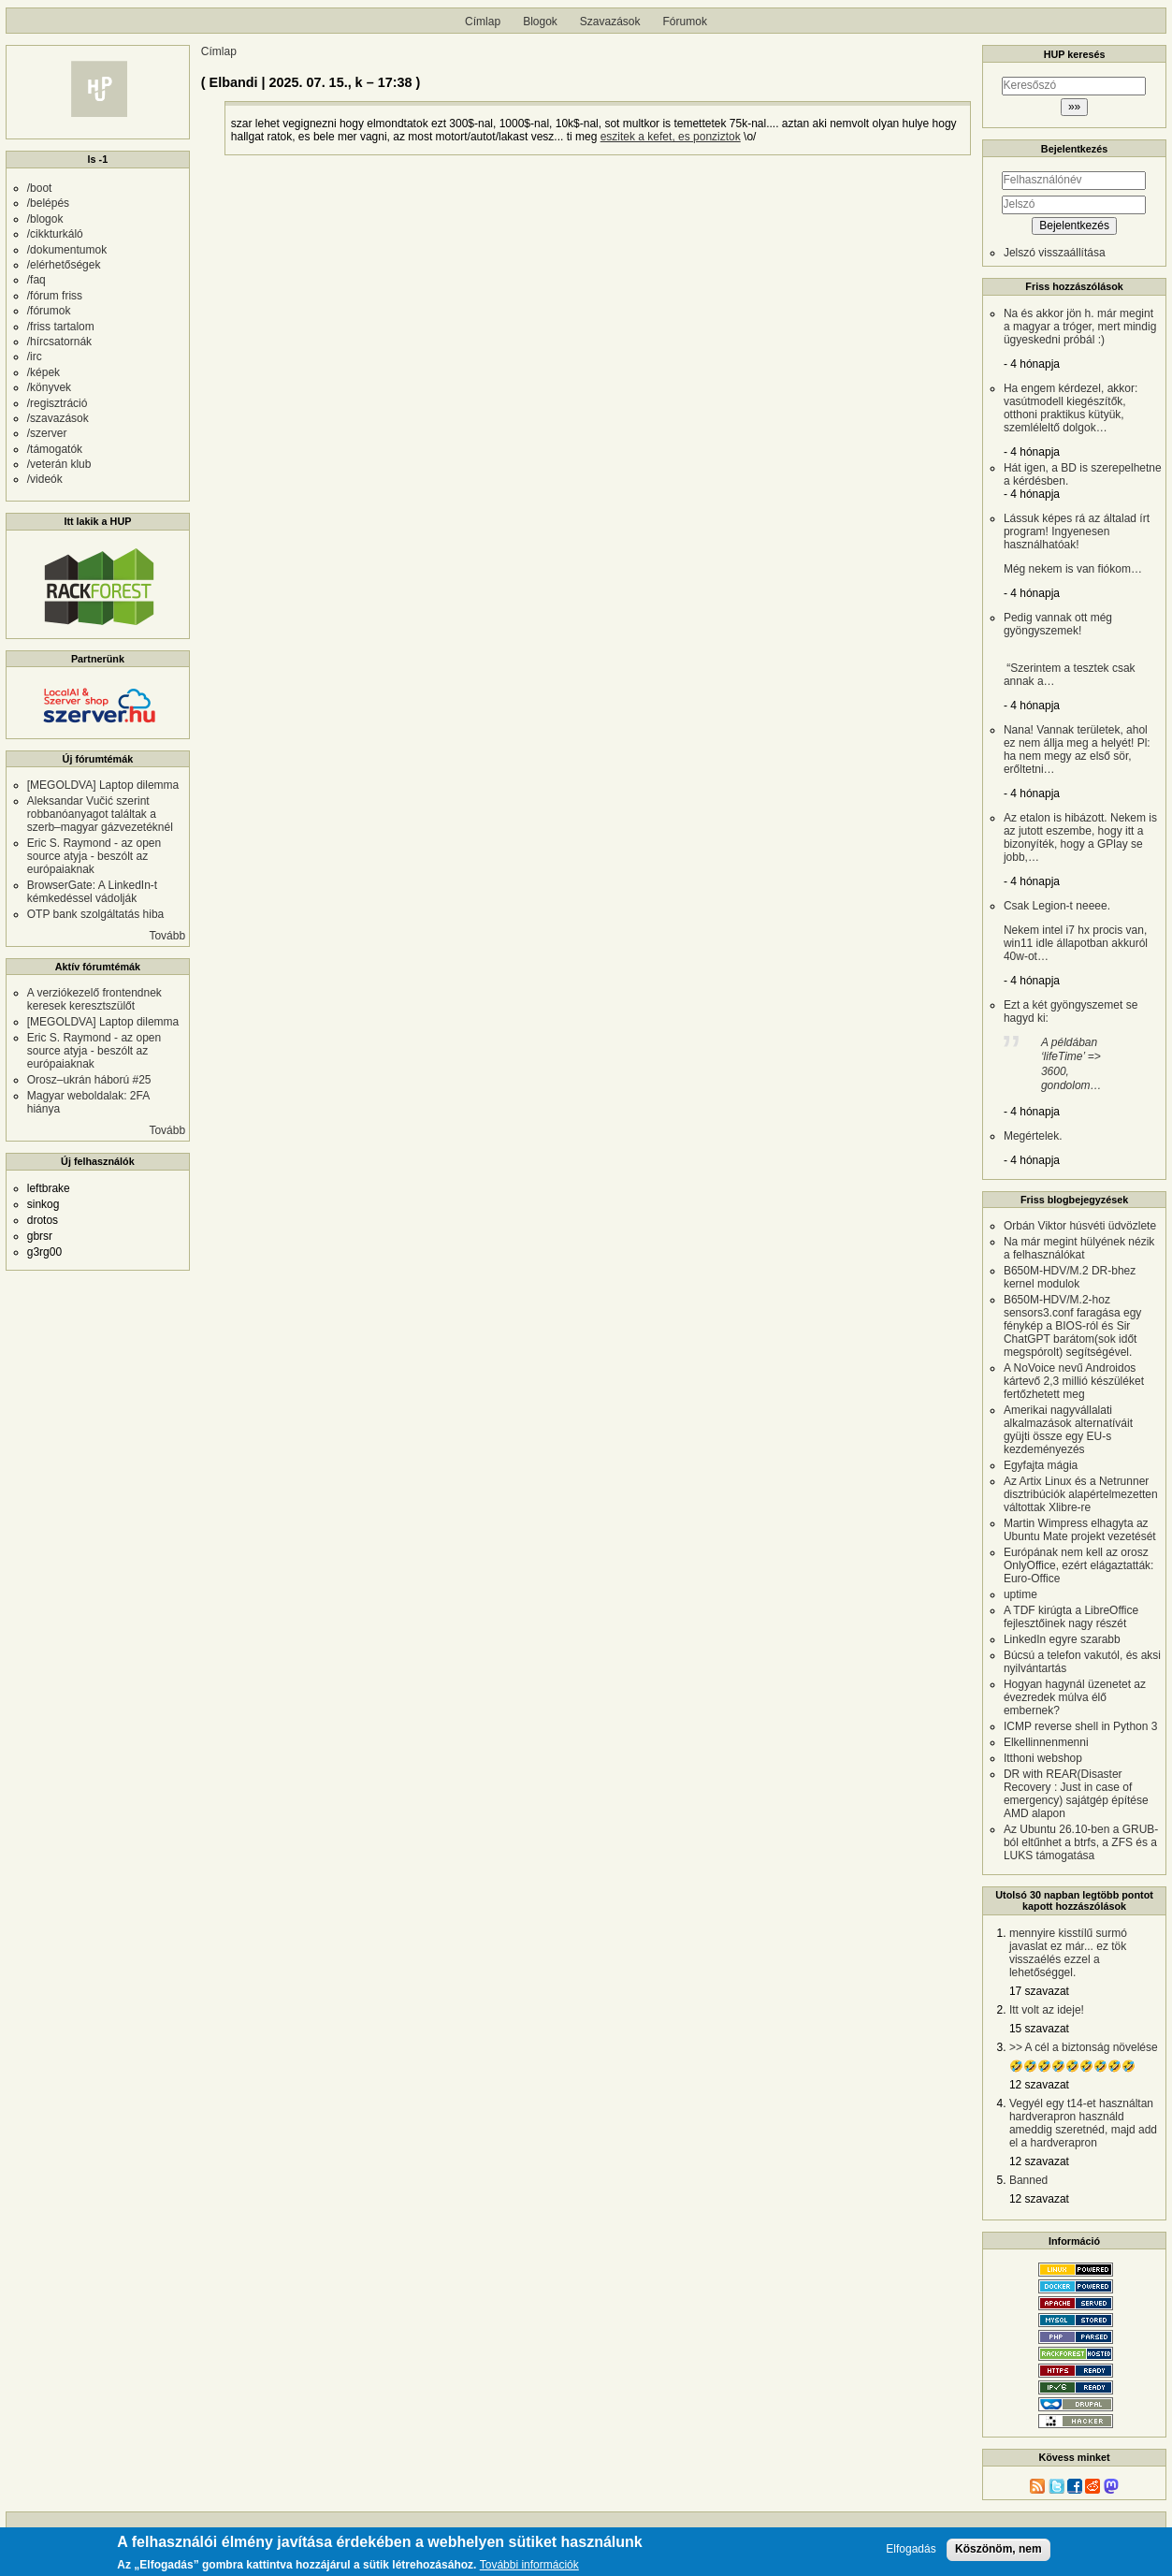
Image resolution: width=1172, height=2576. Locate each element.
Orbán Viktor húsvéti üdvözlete (1080, 1225)
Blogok (540, 21)
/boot (39, 188)
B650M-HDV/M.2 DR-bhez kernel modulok (1070, 1277)
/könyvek (49, 387)
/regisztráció (57, 403)
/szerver (47, 433)
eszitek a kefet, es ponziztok (670, 136)
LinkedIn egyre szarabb (1062, 1639)
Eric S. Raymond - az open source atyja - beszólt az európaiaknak (94, 856)
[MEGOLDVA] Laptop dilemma (103, 785)
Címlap (482, 21)
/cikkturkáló (55, 233)
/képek (43, 372)
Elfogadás (910, 2549)
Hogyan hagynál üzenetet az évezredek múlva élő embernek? (1075, 1697)
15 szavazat (1039, 2028)
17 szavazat (1039, 1991)
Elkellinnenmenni (1046, 1742)
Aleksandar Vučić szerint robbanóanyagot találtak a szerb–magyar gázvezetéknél (100, 814)
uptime (1020, 1594)
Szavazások (610, 21)
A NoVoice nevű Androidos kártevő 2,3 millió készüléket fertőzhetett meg (1074, 1381)
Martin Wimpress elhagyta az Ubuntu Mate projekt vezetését (1080, 1530)
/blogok (45, 219)
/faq (36, 279)
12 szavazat (1039, 2084)
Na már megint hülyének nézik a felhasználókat (1079, 1248)
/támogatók (54, 449)
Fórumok (685, 21)
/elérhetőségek (64, 264)
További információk (529, 2565)
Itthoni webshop (1043, 1758)
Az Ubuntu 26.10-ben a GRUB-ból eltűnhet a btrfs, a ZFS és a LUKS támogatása (1081, 1842)
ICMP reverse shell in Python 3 (1081, 1726)
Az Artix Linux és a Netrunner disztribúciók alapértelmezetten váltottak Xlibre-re (1081, 1494)
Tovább (167, 935)
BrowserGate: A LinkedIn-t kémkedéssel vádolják (92, 892)
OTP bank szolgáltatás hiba (96, 914)
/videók (45, 479)
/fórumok (49, 310)
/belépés (48, 203)
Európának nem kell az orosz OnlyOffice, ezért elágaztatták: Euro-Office (1079, 1565)
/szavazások (58, 418)
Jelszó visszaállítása (1055, 252)
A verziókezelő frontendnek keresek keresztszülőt (94, 999)
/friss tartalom (60, 326)
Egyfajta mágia (1041, 1465)
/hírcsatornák (59, 341)
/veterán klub (59, 464)
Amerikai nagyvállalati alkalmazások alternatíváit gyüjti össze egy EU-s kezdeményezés (1068, 1430)
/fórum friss (54, 295)
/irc (34, 356)
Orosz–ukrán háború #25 (89, 1079)
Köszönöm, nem (998, 2548)
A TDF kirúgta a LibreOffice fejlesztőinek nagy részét (1071, 1617)
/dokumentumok (67, 249)
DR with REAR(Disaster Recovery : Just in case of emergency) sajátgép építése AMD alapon (1076, 1794)
